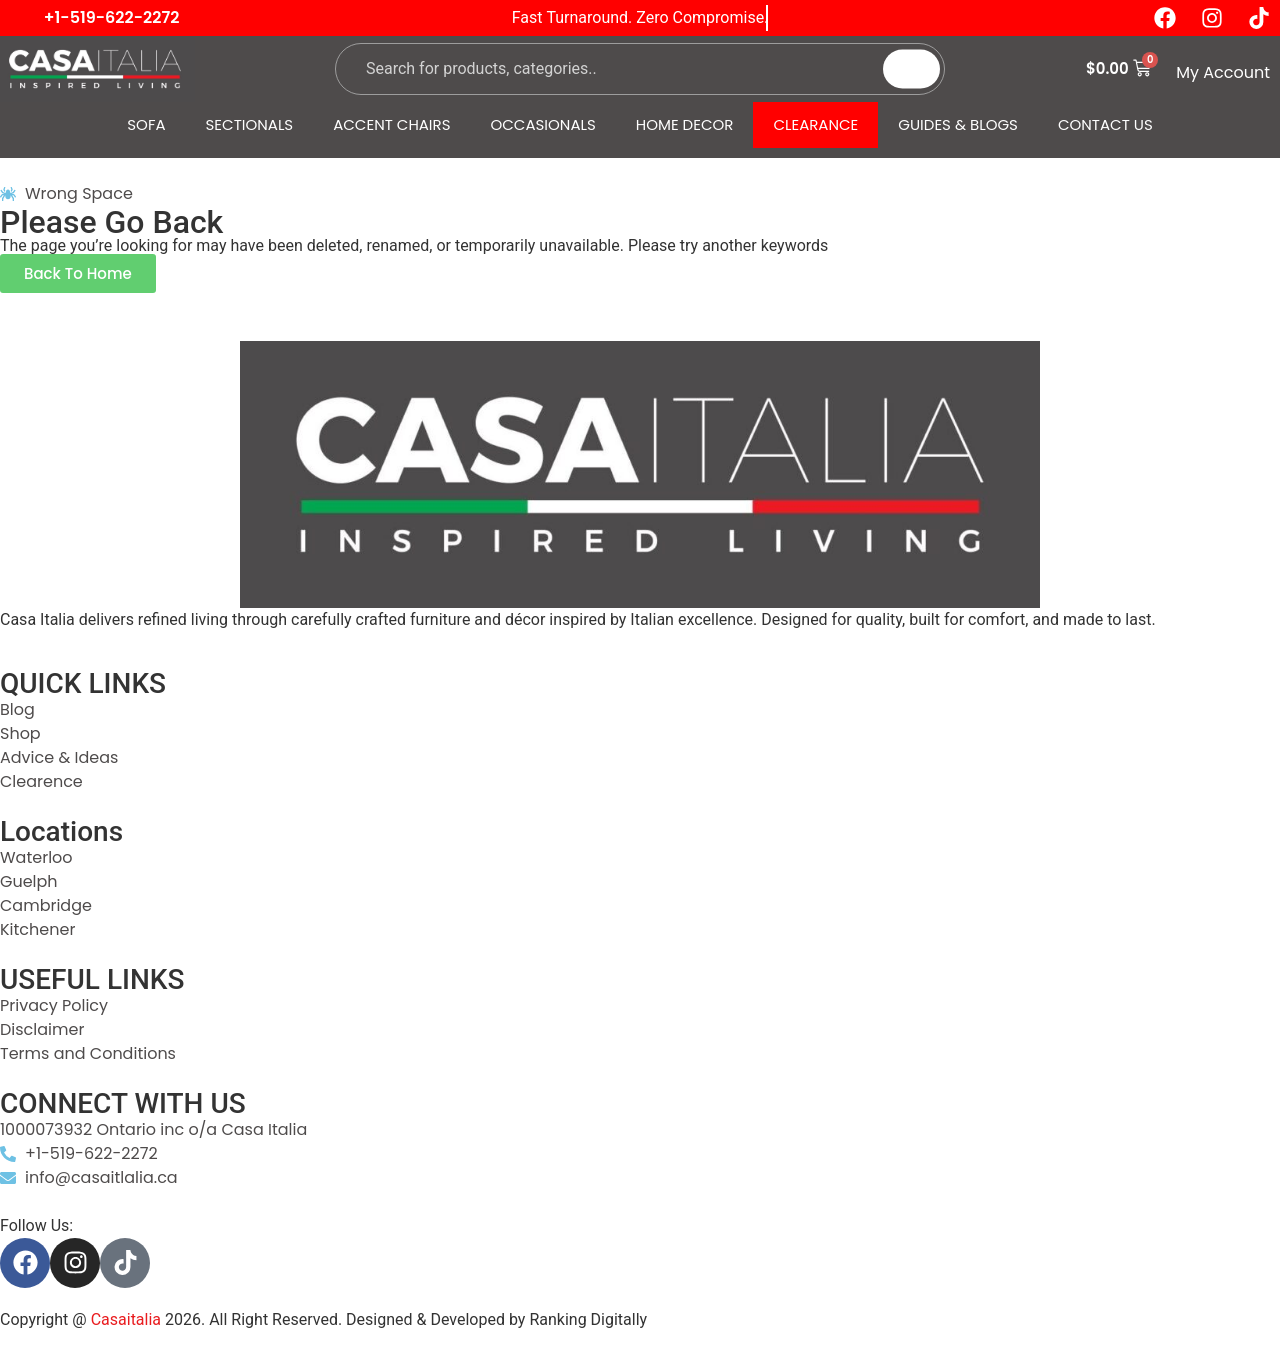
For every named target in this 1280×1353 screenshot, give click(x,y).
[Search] (911, 68)
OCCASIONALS (543, 124)
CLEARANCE (815, 124)
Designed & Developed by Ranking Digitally (496, 1319)
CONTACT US (1105, 124)
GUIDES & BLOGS (958, 124)
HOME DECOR (685, 124)
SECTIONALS (250, 124)
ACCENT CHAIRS (391, 124)
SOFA (146, 124)
